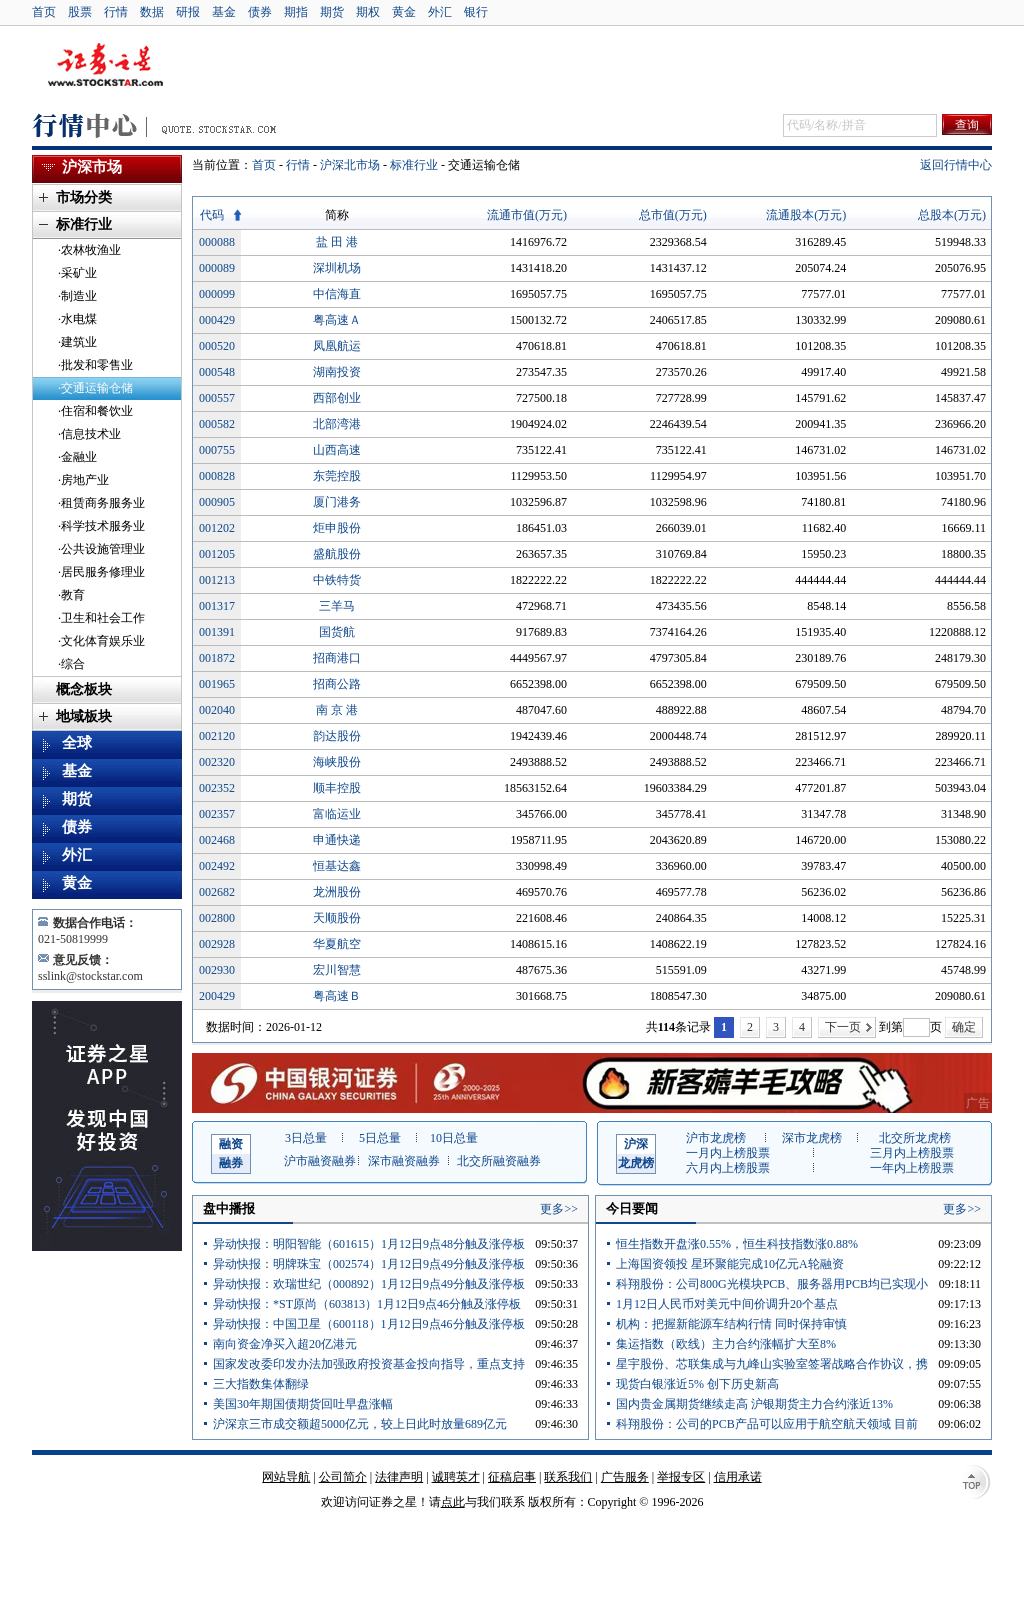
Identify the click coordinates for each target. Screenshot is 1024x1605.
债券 (260, 12)
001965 (217, 684)
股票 (80, 12)
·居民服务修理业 (101, 572)
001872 (217, 658)
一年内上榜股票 (912, 1168)
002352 (217, 788)
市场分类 (84, 197)
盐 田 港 (337, 242)
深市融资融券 (404, 1161)
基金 (224, 12)
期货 (332, 12)
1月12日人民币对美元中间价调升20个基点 (727, 1304)
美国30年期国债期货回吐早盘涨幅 (303, 1404)
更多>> (559, 1209)
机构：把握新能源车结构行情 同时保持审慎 (731, 1324)
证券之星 (105, 66)
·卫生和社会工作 (101, 618)
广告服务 (625, 1477)
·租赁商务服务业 (101, 503)
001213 (217, 580)
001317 (217, 606)
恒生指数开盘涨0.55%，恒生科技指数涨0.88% (737, 1244)
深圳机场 (337, 268)
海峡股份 (337, 762)
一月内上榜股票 (728, 1153)
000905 (217, 502)
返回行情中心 (956, 165)
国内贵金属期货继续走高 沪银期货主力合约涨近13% (754, 1404)
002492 (217, 866)
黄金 (404, 12)
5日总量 (380, 1138)
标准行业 (414, 165)
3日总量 (306, 1138)
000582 (217, 424)
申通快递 (337, 840)
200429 (217, 996)
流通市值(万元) (527, 215)
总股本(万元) (952, 215)
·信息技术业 (89, 434)
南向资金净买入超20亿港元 (285, 1344)
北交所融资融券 (499, 1161)
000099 (217, 294)
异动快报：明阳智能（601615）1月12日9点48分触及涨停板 (369, 1244)
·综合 (71, 664)
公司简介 (343, 1477)
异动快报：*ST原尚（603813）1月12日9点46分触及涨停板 (367, 1304)
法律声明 (399, 1477)
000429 (217, 320)
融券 (231, 1152)
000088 (217, 242)
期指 (296, 12)
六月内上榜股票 (728, 1168)
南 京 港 (337, 710)
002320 (217, 762)
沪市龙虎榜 (716, 1138)
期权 (368, 12)
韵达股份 (337, 736)
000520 (217, 346)
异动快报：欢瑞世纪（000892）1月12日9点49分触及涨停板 (369, 1284)
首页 (44, 12)
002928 (217, 944)
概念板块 (84, 689)
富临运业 (337, 814)
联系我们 (568, 1477)
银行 (476, 12)
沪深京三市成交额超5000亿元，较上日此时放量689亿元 (360, 1424)
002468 (217, 840)
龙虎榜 (636, 1152)
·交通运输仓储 (95, 388)
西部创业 (337, 398)
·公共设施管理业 (101, 549)
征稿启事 (512, 1477)
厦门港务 (337, 502)
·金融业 (77, 457)
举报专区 (681, 1477)
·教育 (71, 595)
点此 (453, 1502)
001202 (217, 528)
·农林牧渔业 (89, 250)
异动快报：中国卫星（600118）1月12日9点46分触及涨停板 (369, 1324)
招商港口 (337, 658)
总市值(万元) (673, 215)
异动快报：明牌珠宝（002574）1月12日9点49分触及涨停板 (369, 1264)
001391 (217, 632)
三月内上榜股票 (912, 1153)
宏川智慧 (337, 970)
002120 (217, 736)
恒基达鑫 (337, 866)
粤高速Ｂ (337, 996)
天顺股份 (337, 918)
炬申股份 (337, 528)
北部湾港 (337, 424)
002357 (217, 814)
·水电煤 (77, 319)
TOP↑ (974, 1483)
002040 (217, 710)
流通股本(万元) (806, 215)
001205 (217, 554)
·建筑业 (77, 342)
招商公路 (337, 684)
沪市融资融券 (320, 1161)
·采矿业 (77, 273)
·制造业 (77, 296)
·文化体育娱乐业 (101, 641)
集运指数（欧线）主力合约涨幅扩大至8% (726, 1344)
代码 (212, 215)
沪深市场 (92, 167)
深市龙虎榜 (812, 1138)
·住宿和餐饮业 (95, 411)
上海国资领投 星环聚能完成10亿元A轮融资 (730, 1264)
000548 (217, 372)
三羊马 (337, 606)
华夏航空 (337, 944)
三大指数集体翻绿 (261, 1384)
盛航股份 (337, 554)
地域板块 (84, 716)
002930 (217, 970)
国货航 (337, 632)
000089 (217, 268)
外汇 (440, 12)
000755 (217, 450)
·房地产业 (83, 480)
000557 (217, 398)
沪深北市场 (350, 165)
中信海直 (337, 294)
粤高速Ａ (337, 320)
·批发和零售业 (95, 365)
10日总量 (454, 1138)
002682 (217, 892)
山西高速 (337, 450)
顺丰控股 (337, 788)
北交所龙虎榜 (915, 1138)
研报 (188, 12)
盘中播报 (229, 1208)
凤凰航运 (337, 346)
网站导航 (286, 1477)
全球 (77, 743)
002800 (217, 918)
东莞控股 (337, 476)
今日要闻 (632, 1208)
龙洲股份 (337, 892)
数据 (152, 12)
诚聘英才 (456, 1477)
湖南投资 (337, 372)
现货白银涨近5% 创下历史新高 (697, 1384)
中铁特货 (337, 580)
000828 (217, 476)
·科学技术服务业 (101, 526)
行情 (116, 12)
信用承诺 (738, 1477)
